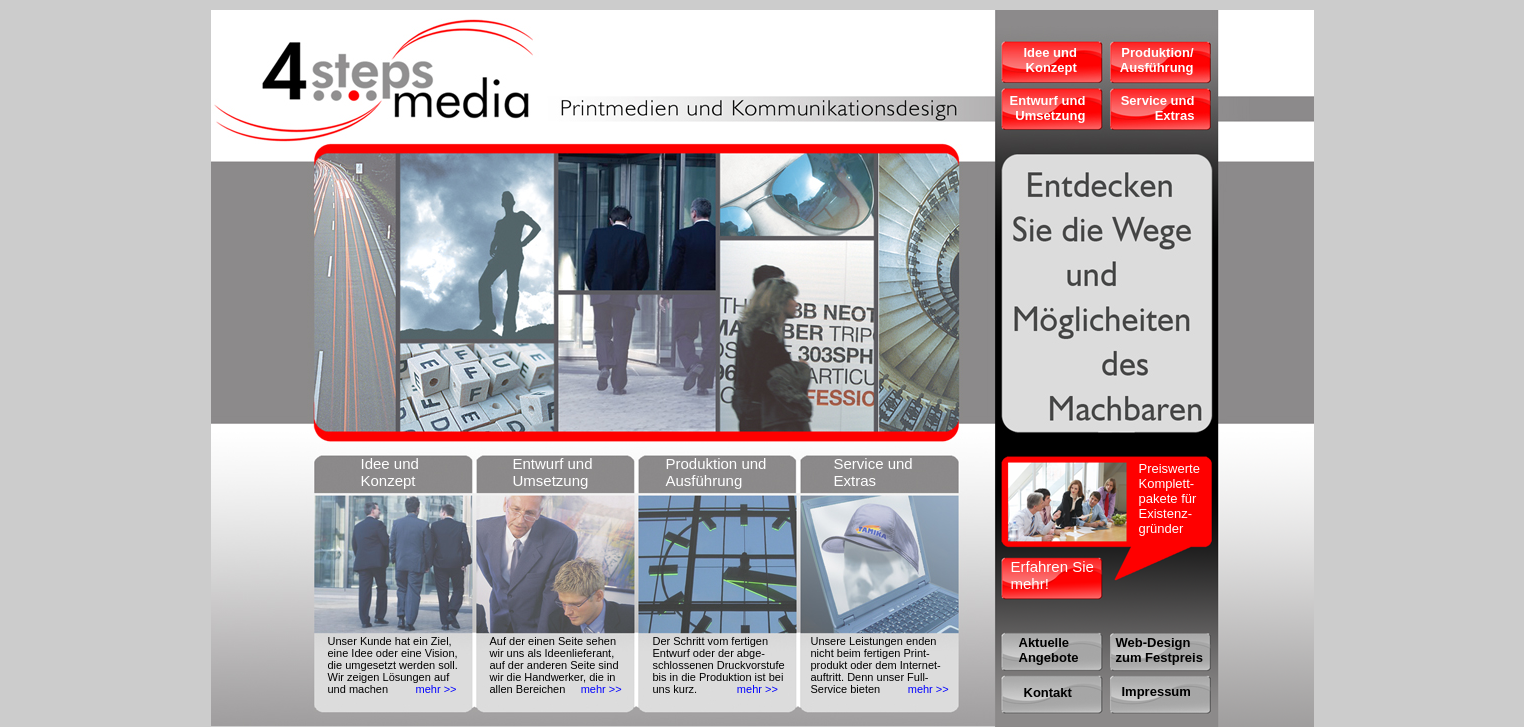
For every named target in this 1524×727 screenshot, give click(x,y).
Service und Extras (1158, 108)
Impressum (1156, 691)
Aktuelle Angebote (1049, 650)
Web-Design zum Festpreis (1159, 650)
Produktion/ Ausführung (1157, 60)
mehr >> (436, 689)
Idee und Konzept (1049, 60)
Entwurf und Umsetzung (1048, 108)
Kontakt (1048, 692)
